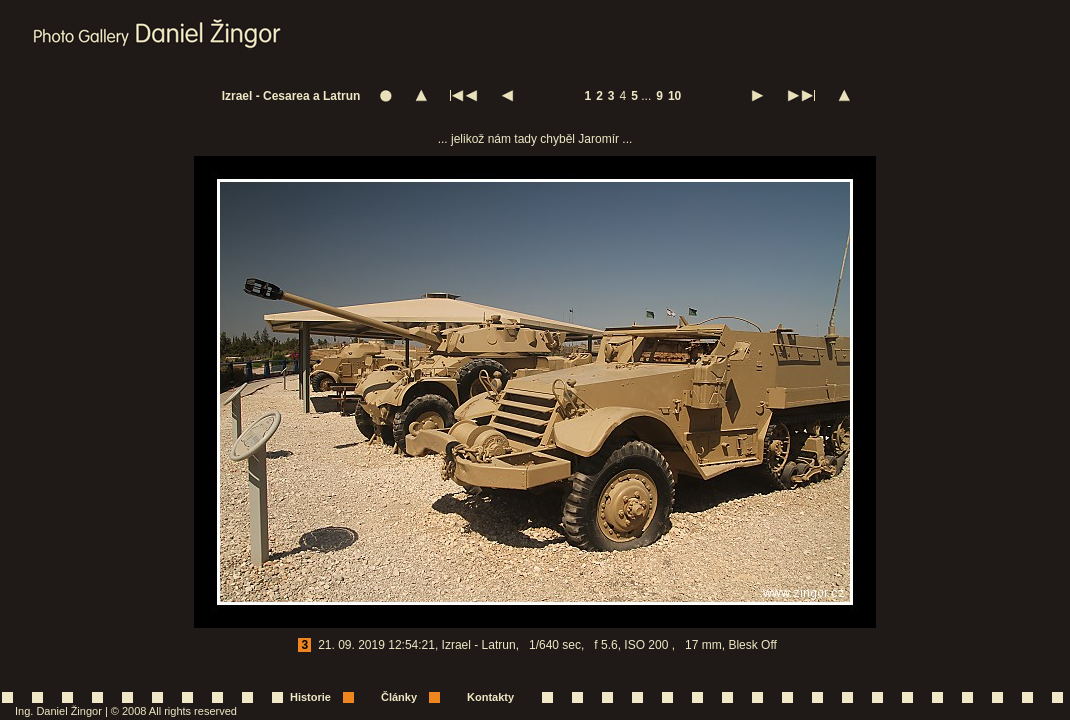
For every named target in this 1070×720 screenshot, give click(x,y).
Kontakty (490, 697)
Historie (310, 697)
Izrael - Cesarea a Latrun (291, 96)
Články (399, 697)
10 (674, 96)
